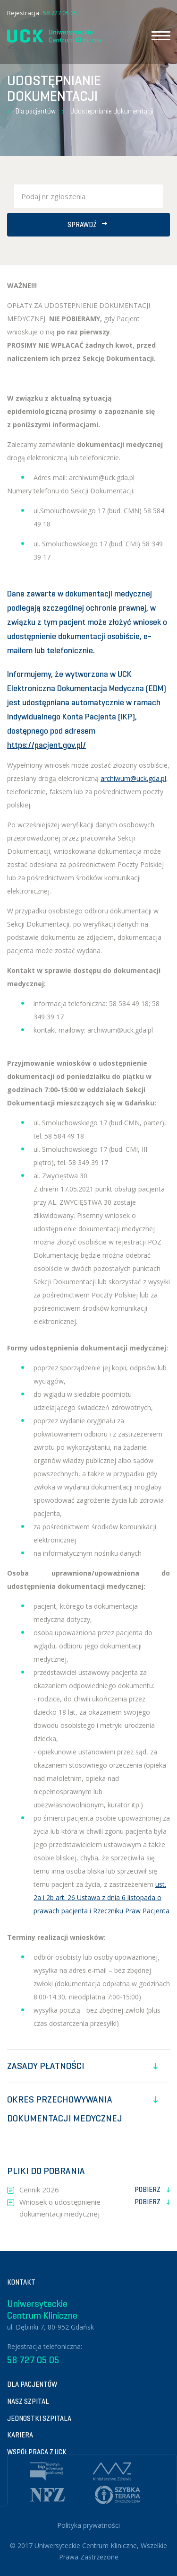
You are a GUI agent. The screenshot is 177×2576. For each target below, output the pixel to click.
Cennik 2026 (94, 2190)
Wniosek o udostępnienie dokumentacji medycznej (94, 2207)
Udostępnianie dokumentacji (111, 111)
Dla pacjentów (36, 111)
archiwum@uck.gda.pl (133, 778)
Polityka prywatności (88, 2525)
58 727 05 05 (60, 13)
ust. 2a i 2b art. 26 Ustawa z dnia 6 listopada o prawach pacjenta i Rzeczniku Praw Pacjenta (101, 1897)
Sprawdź (88, 224)
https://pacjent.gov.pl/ (46, 745)
